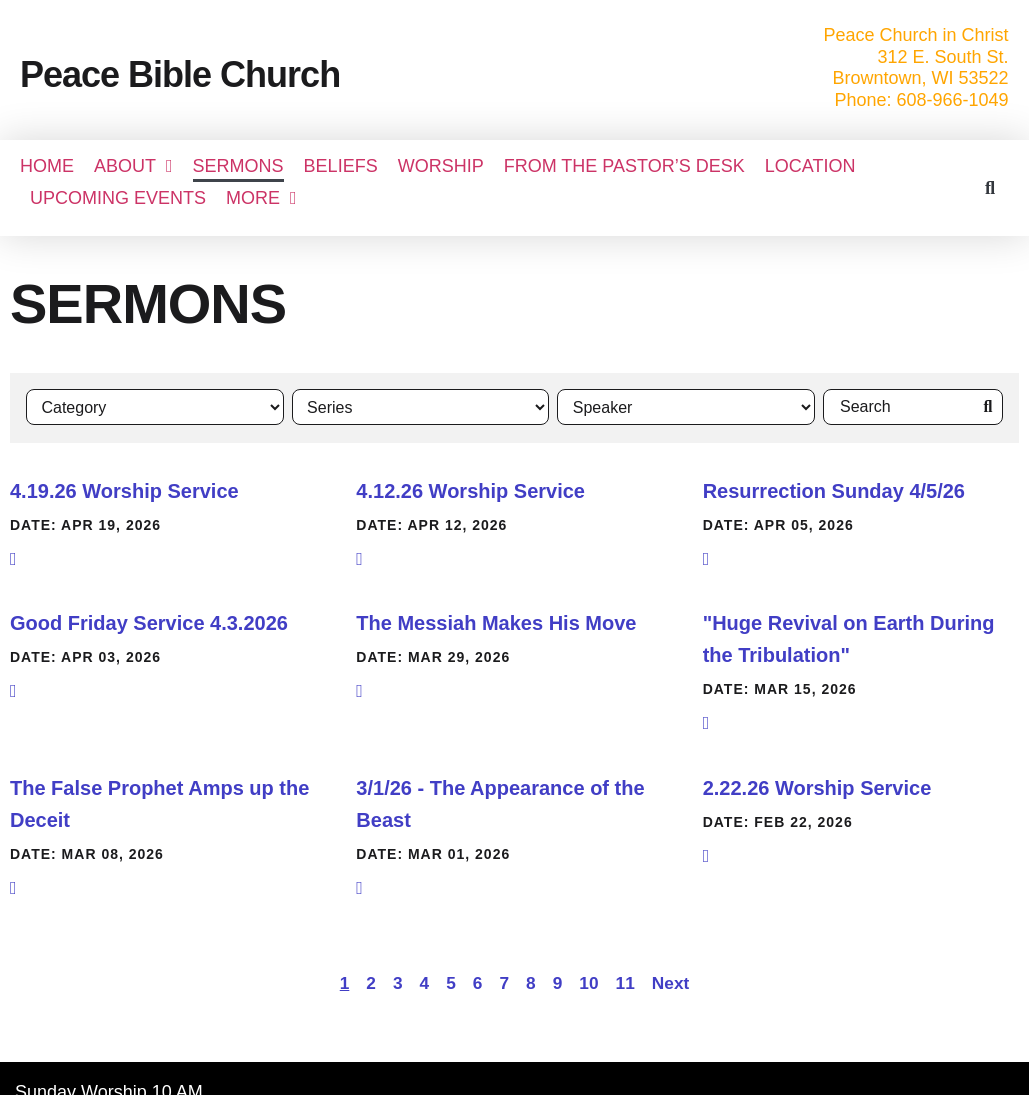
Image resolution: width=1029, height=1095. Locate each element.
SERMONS (238, 166)
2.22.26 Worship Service (817, 786)
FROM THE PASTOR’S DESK (624, 166)
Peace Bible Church (180, 74)
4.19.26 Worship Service (124, 489)
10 (588, 982)
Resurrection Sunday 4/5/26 (834, 489)
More (261, 198)
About (133, 166)
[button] (989, 187)
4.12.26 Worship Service (470, 489)
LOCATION (810, 166)
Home (47, 166)
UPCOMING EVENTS (118, 198)
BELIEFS (341, 166)
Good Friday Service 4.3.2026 (149, 622)
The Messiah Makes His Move (496, 622)
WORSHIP (441, 166)
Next (670, 982)
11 (625, 982)
